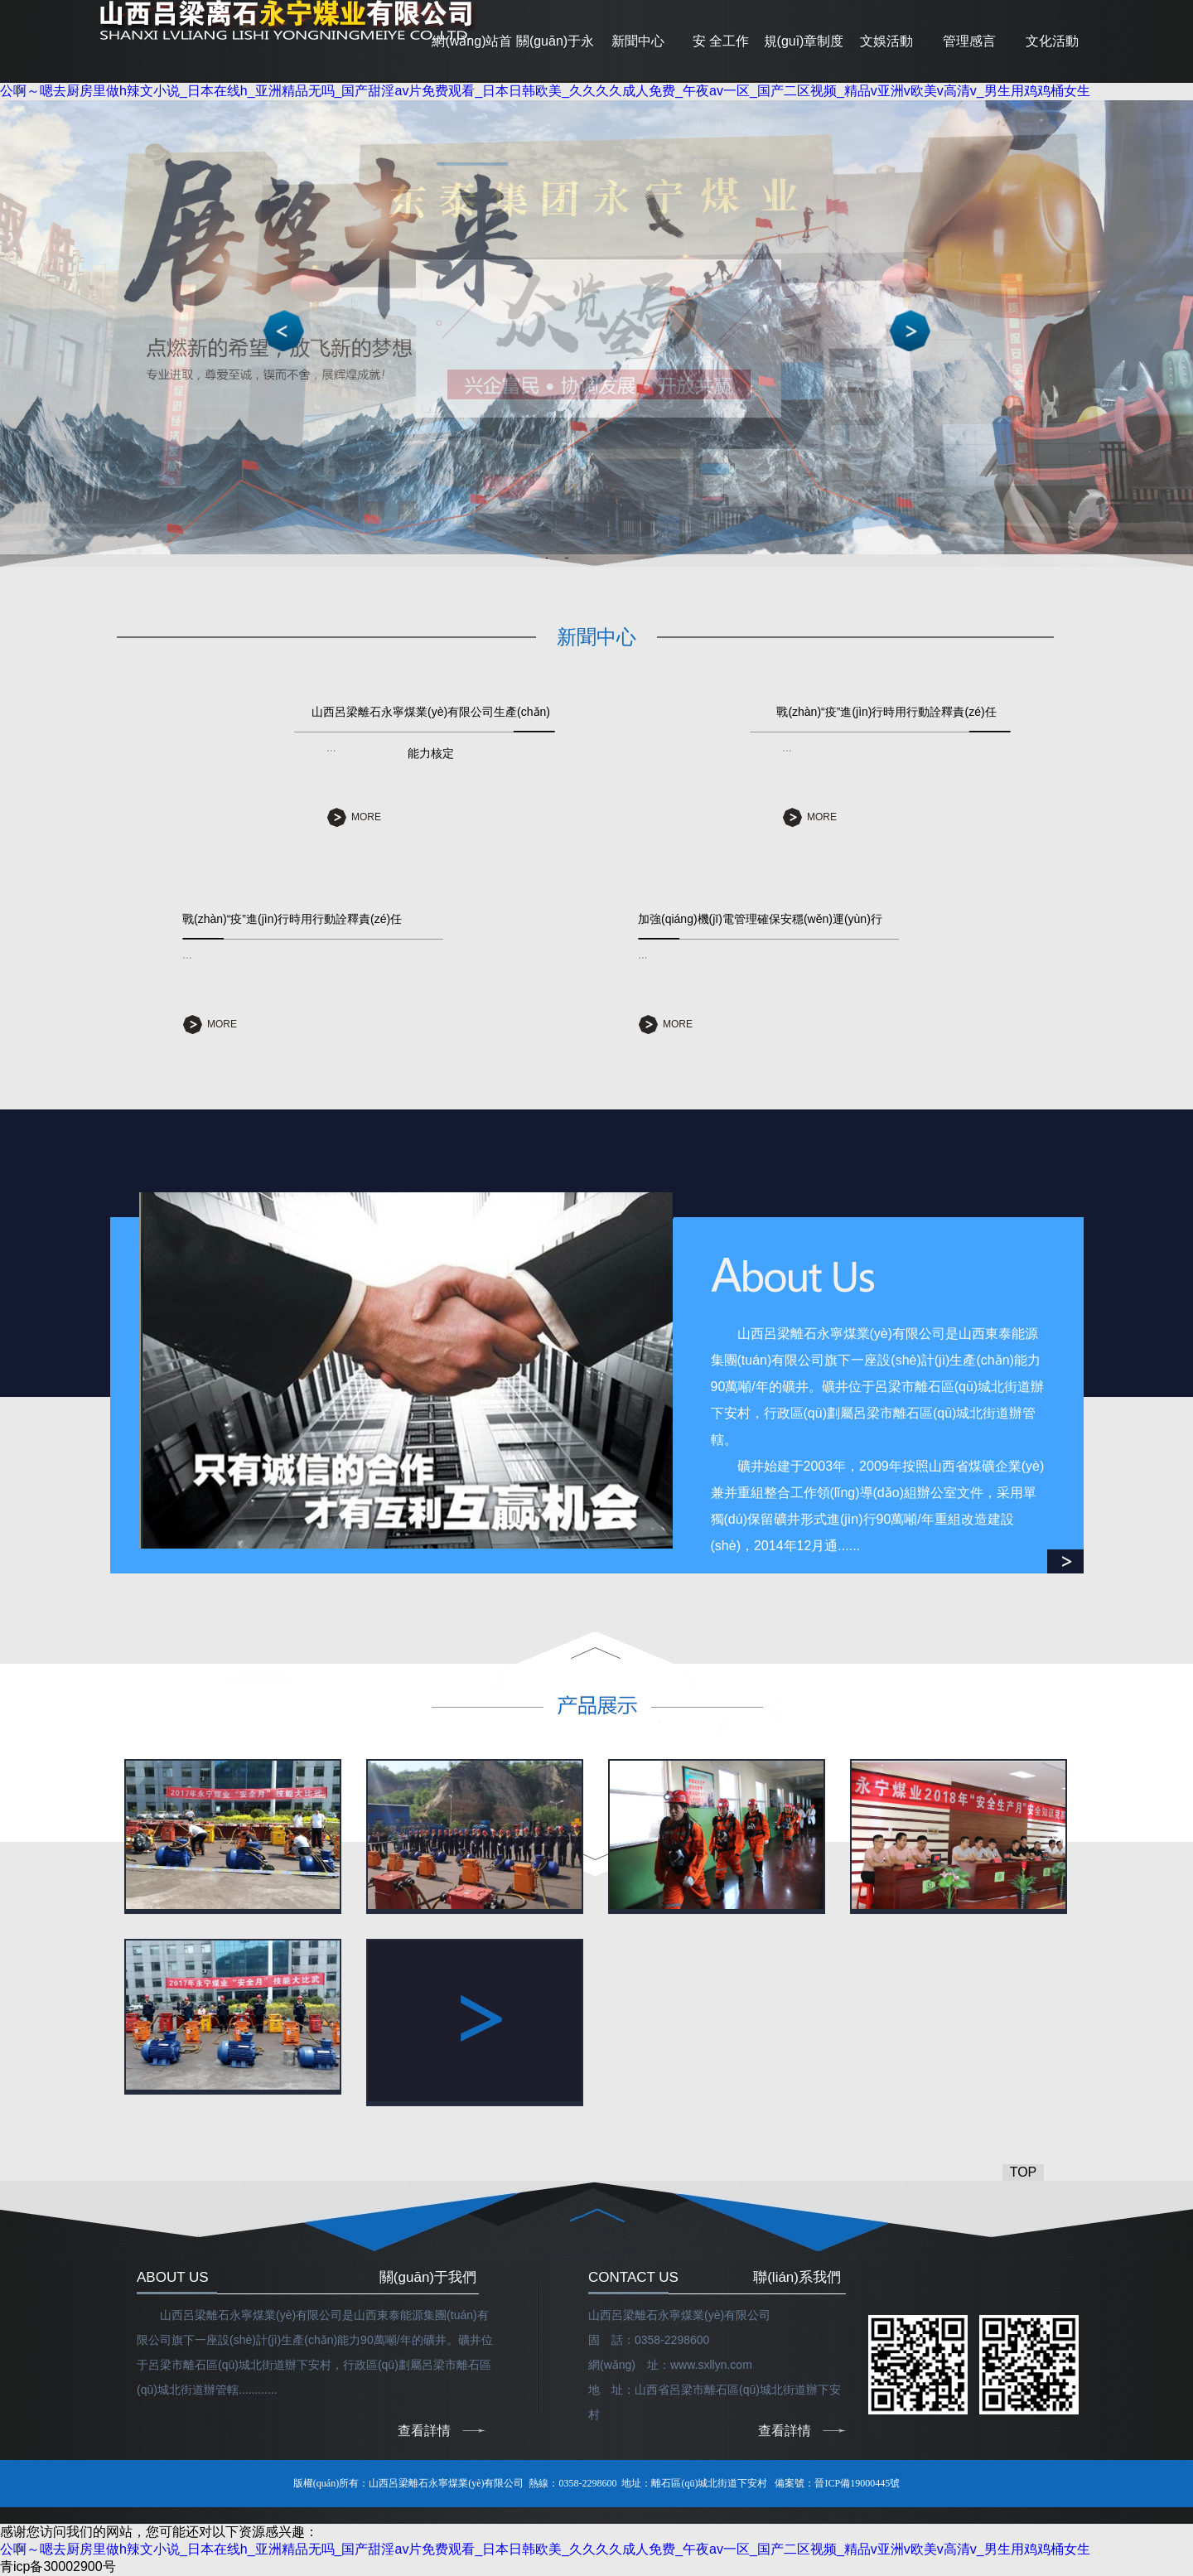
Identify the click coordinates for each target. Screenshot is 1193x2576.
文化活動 (1052, 41)
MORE (366, 817)
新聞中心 (637, 41)
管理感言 (969, 41)
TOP (1023, 2172)
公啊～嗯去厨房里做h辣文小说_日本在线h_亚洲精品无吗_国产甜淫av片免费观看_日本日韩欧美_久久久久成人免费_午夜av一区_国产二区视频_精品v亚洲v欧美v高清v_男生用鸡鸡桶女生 (545, 91)
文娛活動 (886, 41)
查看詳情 (424, 2431)
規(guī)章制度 (804, 41)
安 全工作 (721, 41)
